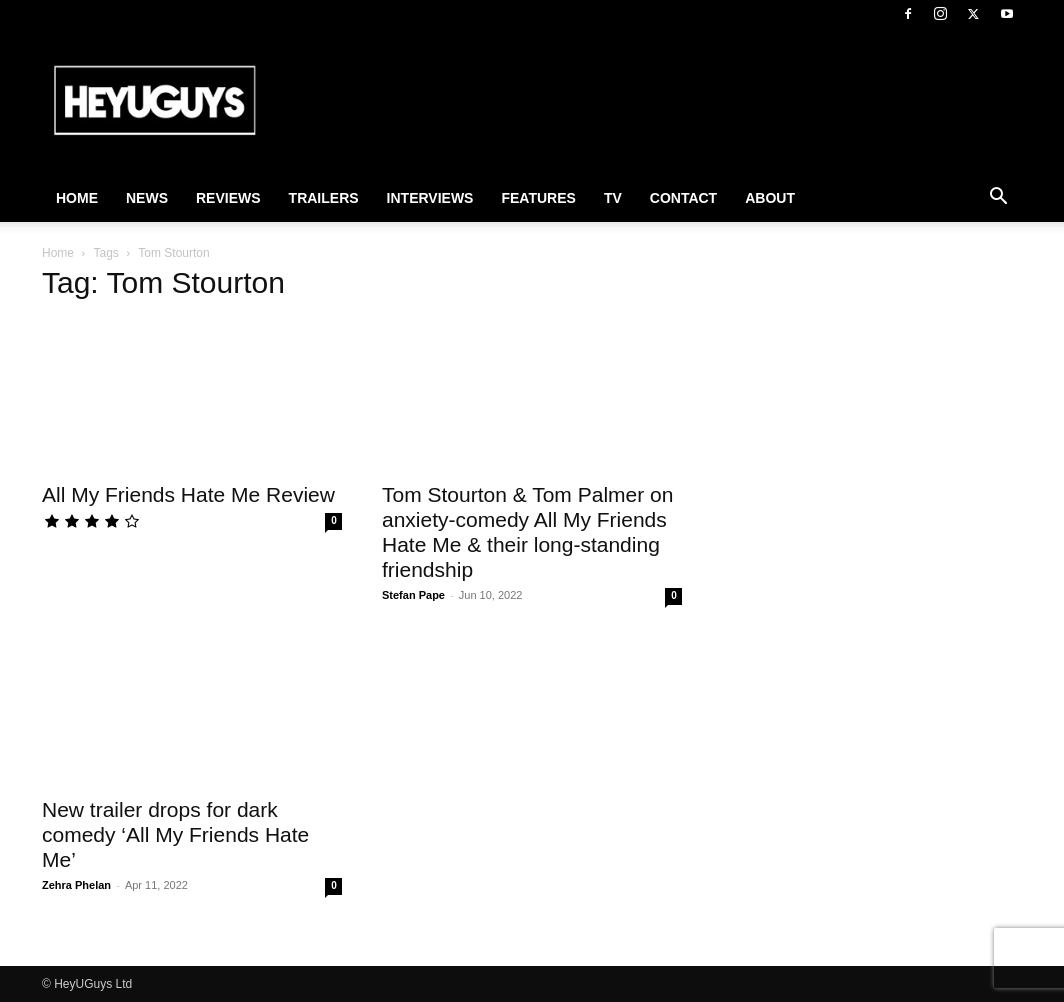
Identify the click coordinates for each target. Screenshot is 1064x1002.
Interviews (430, 198)
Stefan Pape (413, 595)
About (770, 198)
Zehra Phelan (76, 885)
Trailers (324, 198)
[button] (998, 199)
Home (77, 198)
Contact (683, 198)
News (147, 198)
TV (613, 198)
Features (538, 198)
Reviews (228, 198)
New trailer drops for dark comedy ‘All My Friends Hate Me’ (175, 834)
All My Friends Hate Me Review (188, 494)
